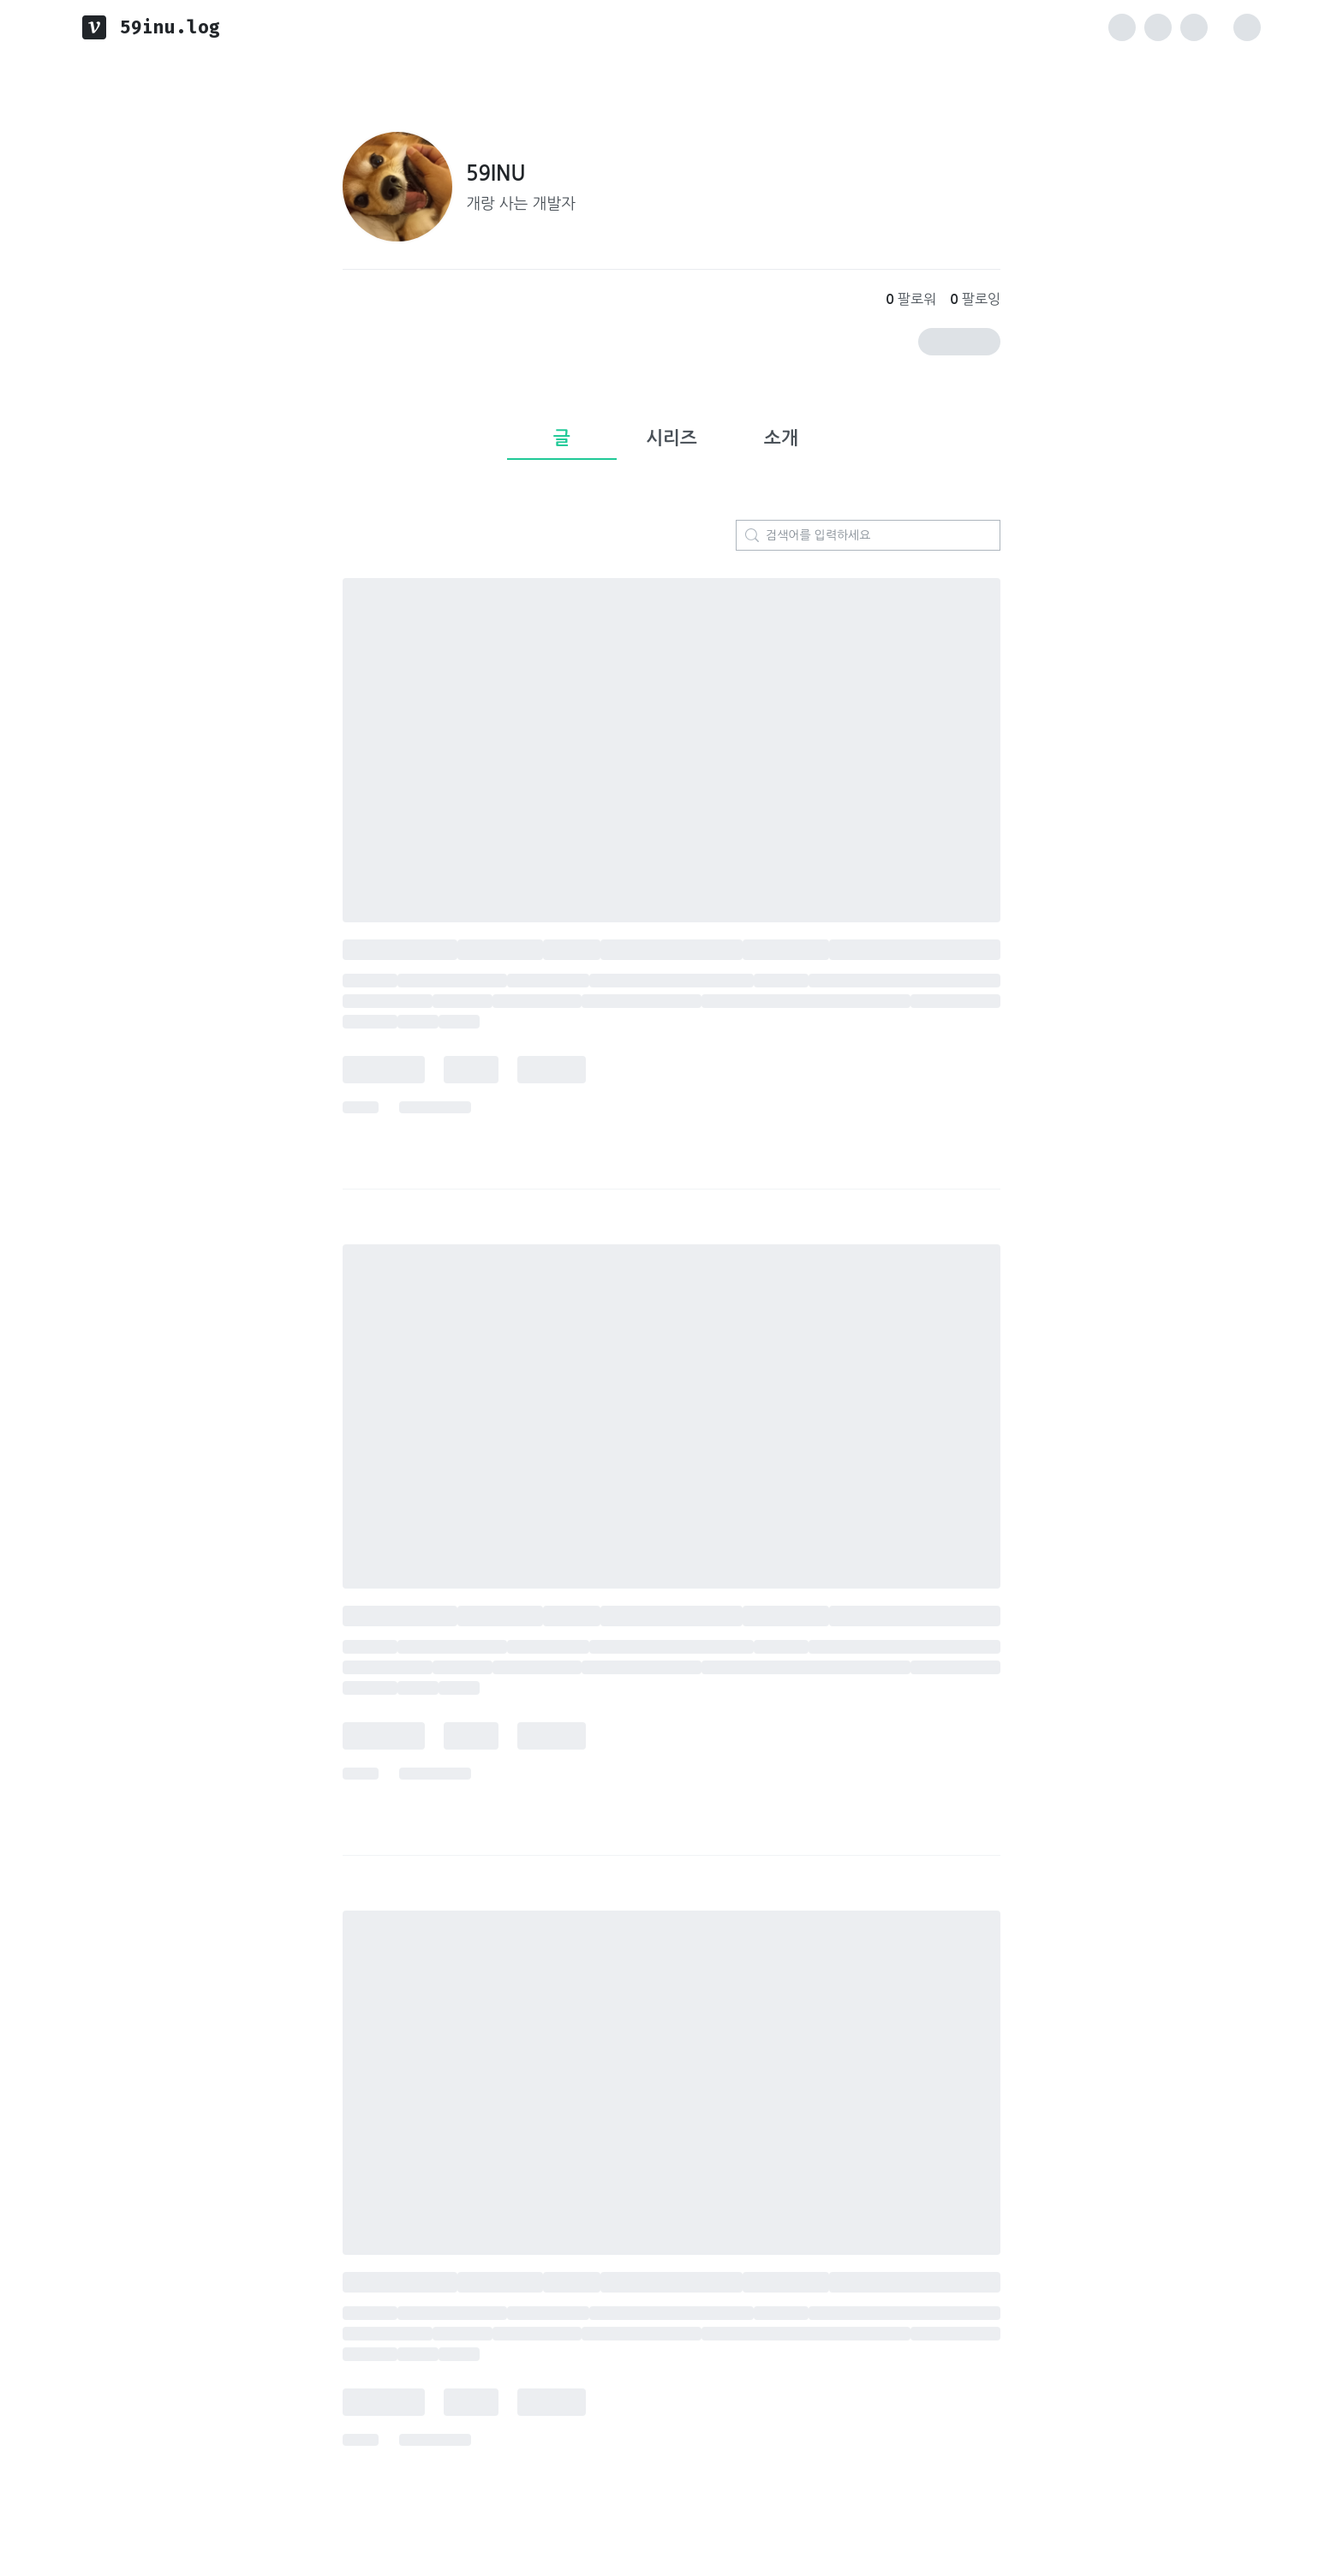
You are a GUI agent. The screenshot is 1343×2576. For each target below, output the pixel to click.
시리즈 (671, 438)
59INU (496, 174)
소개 (781, 438)
